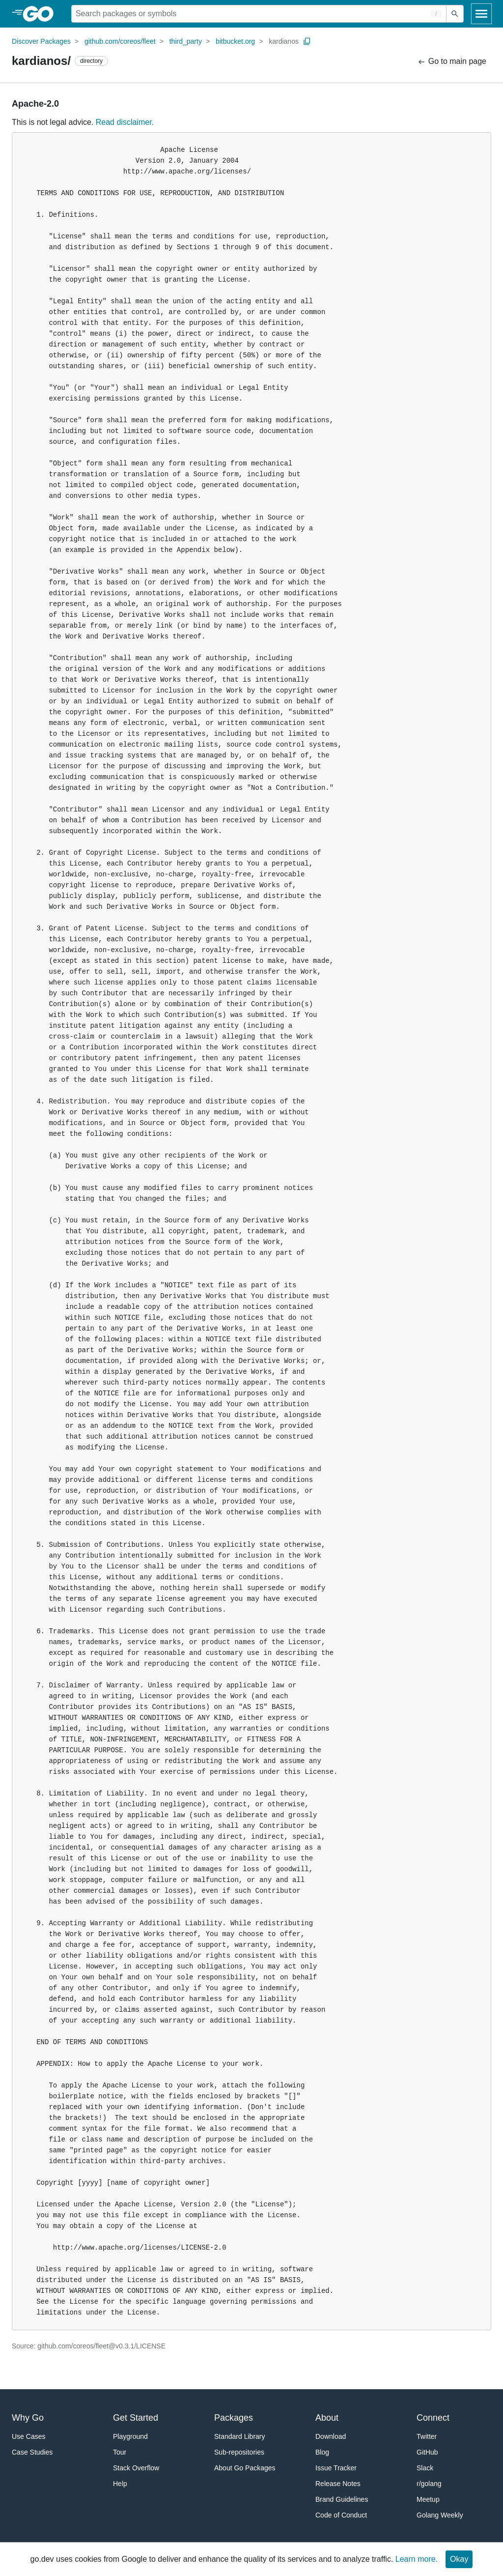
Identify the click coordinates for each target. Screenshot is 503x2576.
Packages (233, 2418)
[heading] (41, 14)
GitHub (427, 2452)
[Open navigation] (481, 14)
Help (120, 2484)
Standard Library (239, 2436)
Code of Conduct (341, 2515)
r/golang (429, 2484)
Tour (119, 2452)
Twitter (427, 2436)
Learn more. (416, 2559)
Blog (322, 2452)
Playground (130, 2436)
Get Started (135, 2418)
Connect (433, 2418)
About (326, 2418)
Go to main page (451, 61)
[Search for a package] (259, 14)
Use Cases (28, 2436)
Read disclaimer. (125, 122)
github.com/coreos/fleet (120, 41)
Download (330, 2436)
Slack (425, 2468)
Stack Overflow (136, 2468)
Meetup (428, 2499)
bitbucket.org (235, 41)
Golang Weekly (440, 2515)
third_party (185, 41)
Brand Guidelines (341, 2499)
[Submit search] (455, 14)
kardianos (284, 41)
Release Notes (338, 2484)
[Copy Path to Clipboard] (307, 41)
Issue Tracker (336, 2468)
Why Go (28, 2418)
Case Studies (32, 2452)
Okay (459, 2559)
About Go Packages (245, 2468)
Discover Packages (41, 41)
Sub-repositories (239, 2452)
